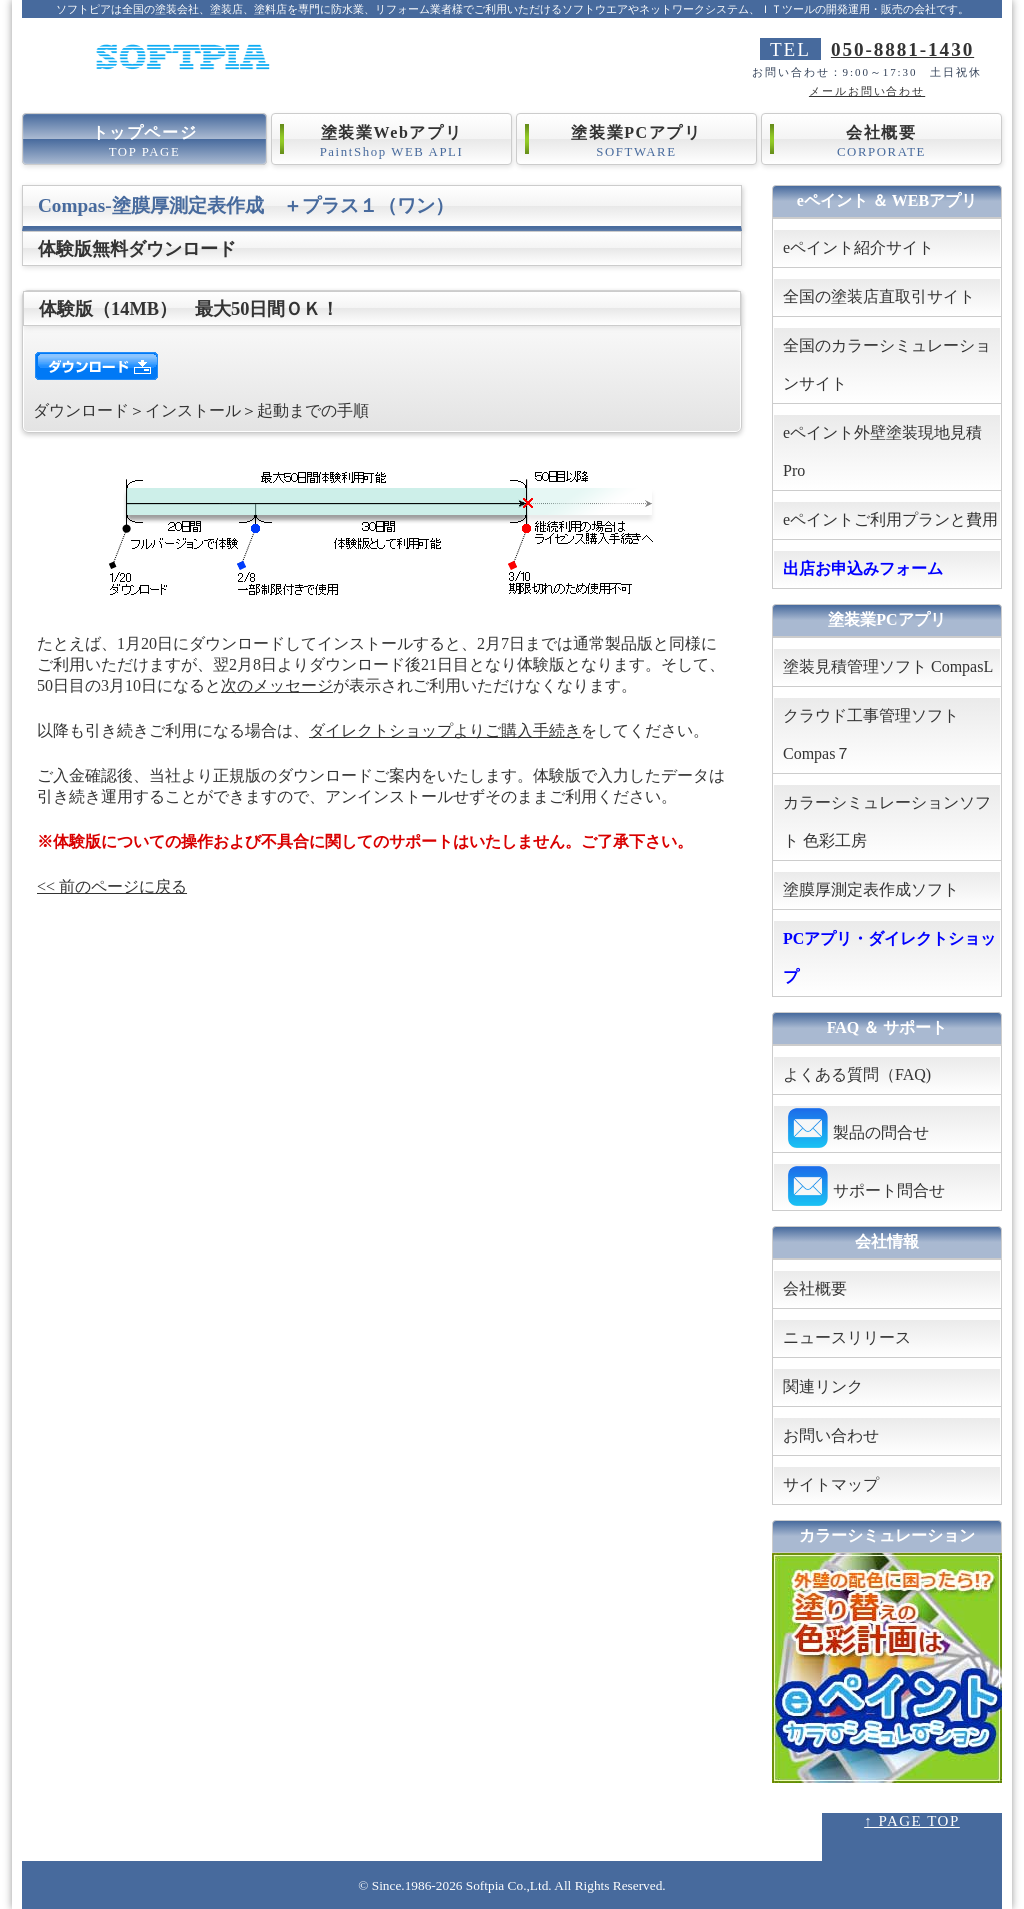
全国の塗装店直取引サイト (879, 296)
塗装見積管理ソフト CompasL (888, 666)
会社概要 (881, 143)
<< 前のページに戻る (112, 886)
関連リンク (823, 1386)
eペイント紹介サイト (858, 247)
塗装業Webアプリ (391, 143)
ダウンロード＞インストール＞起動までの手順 (201, 410)
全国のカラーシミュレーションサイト (887, 364)
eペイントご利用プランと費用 (890, 519)
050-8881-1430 (902, 49)
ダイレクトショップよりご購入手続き (445, 730)
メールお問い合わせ (867, 91)
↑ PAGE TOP (912, 1821)
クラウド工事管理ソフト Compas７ (871, 734)
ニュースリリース (847, 1337)
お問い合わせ (831, 1435)
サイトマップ (831, 1484)
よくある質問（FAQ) (857, 1074)
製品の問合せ (856, 1128)
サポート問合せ (864, 1186)
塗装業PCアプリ (636, 143)
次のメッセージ (277, 685)
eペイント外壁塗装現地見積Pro (882, 451)
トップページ (144, 143)
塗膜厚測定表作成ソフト (879, 889)
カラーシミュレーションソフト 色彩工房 (887, 821)
